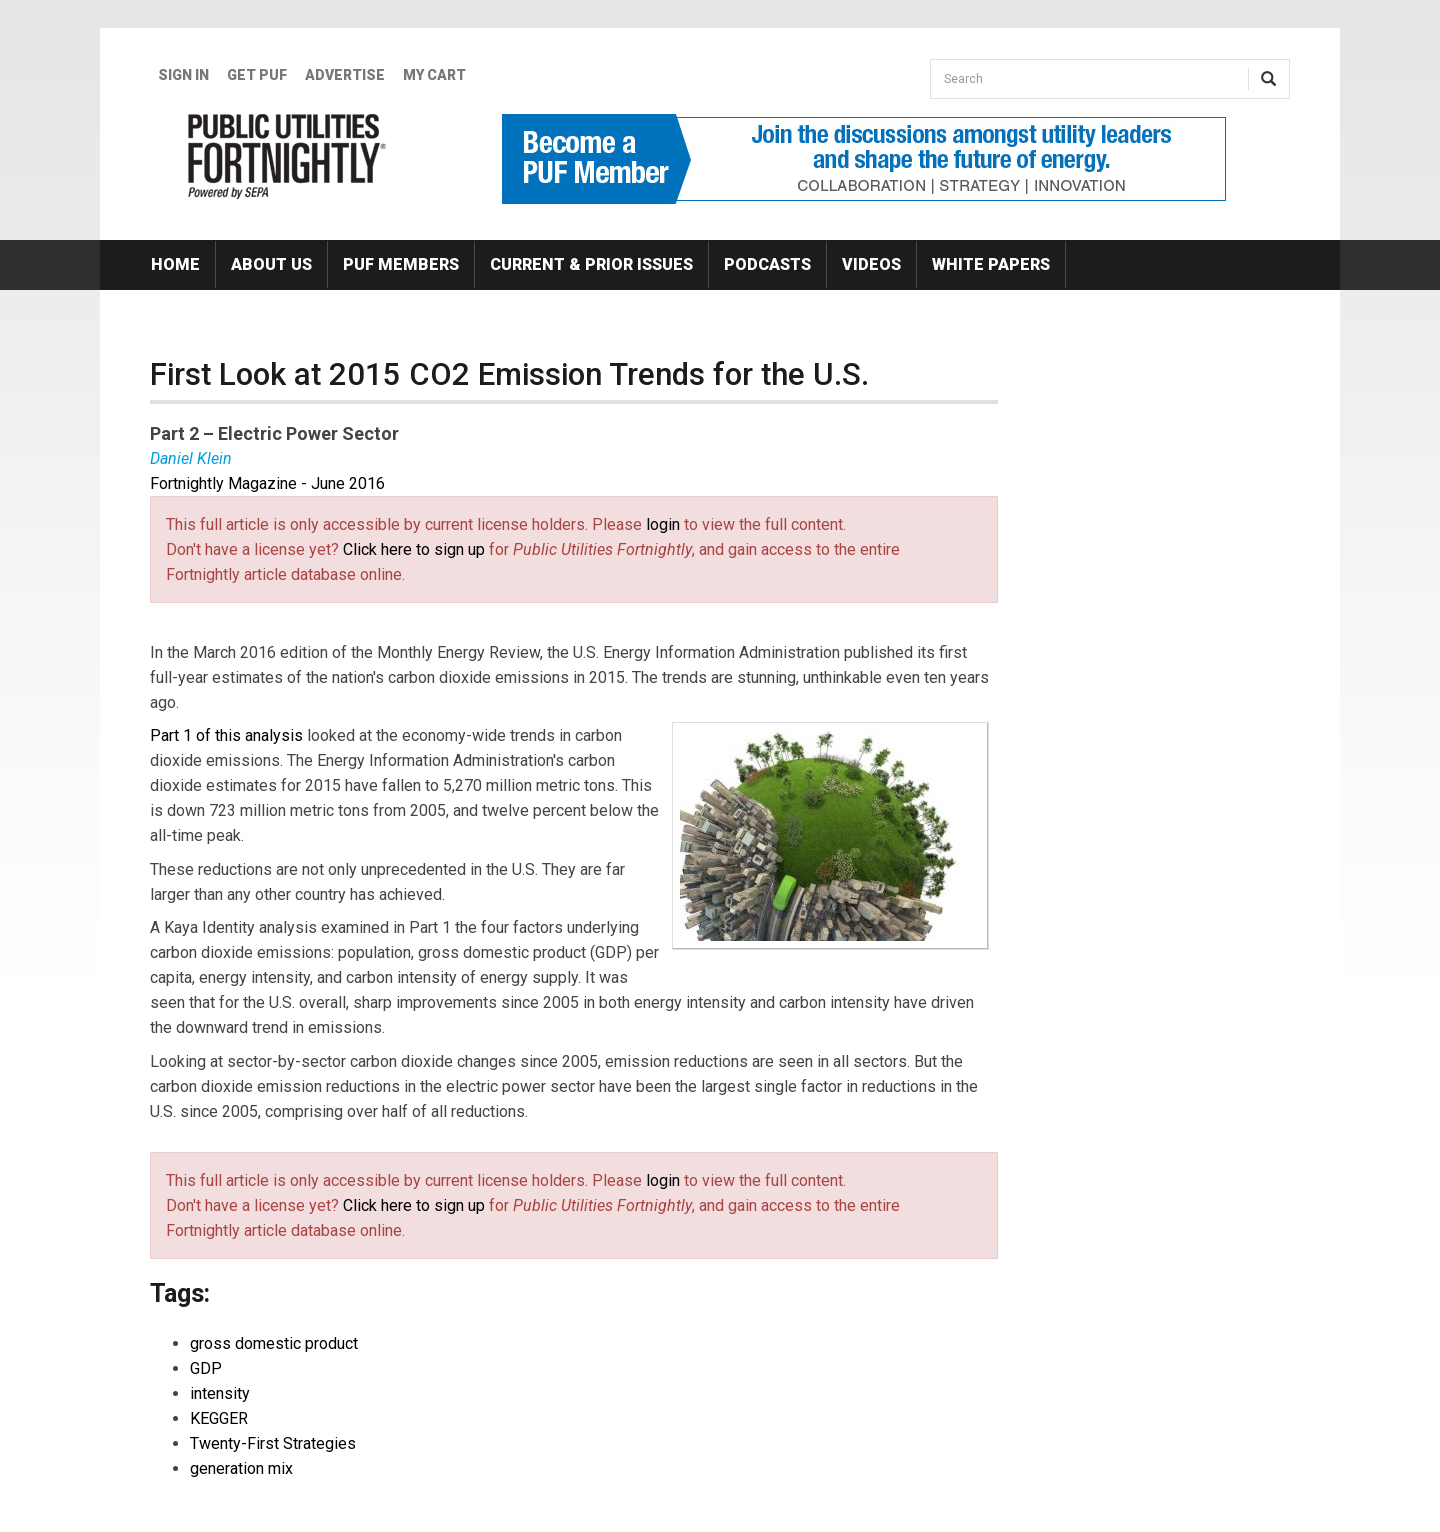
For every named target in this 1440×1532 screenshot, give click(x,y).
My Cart (434, 75)
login (663, 524)
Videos (871, 264)
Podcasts (767, 264)
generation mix (241, 1468)
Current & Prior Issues (591, 264)
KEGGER (219, 1418)
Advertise (345, 75)
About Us (271, 264)
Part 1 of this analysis (226, 735)
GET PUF (257, 75)
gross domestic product (274, 1343)
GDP (206, 1368)
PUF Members (401, 264)
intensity (220, 1393)
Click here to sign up (414, 549)
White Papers (991, 264)
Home (175, 264)
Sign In (183, 75)
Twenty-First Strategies (273, 1443)
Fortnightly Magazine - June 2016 (267, 483)
